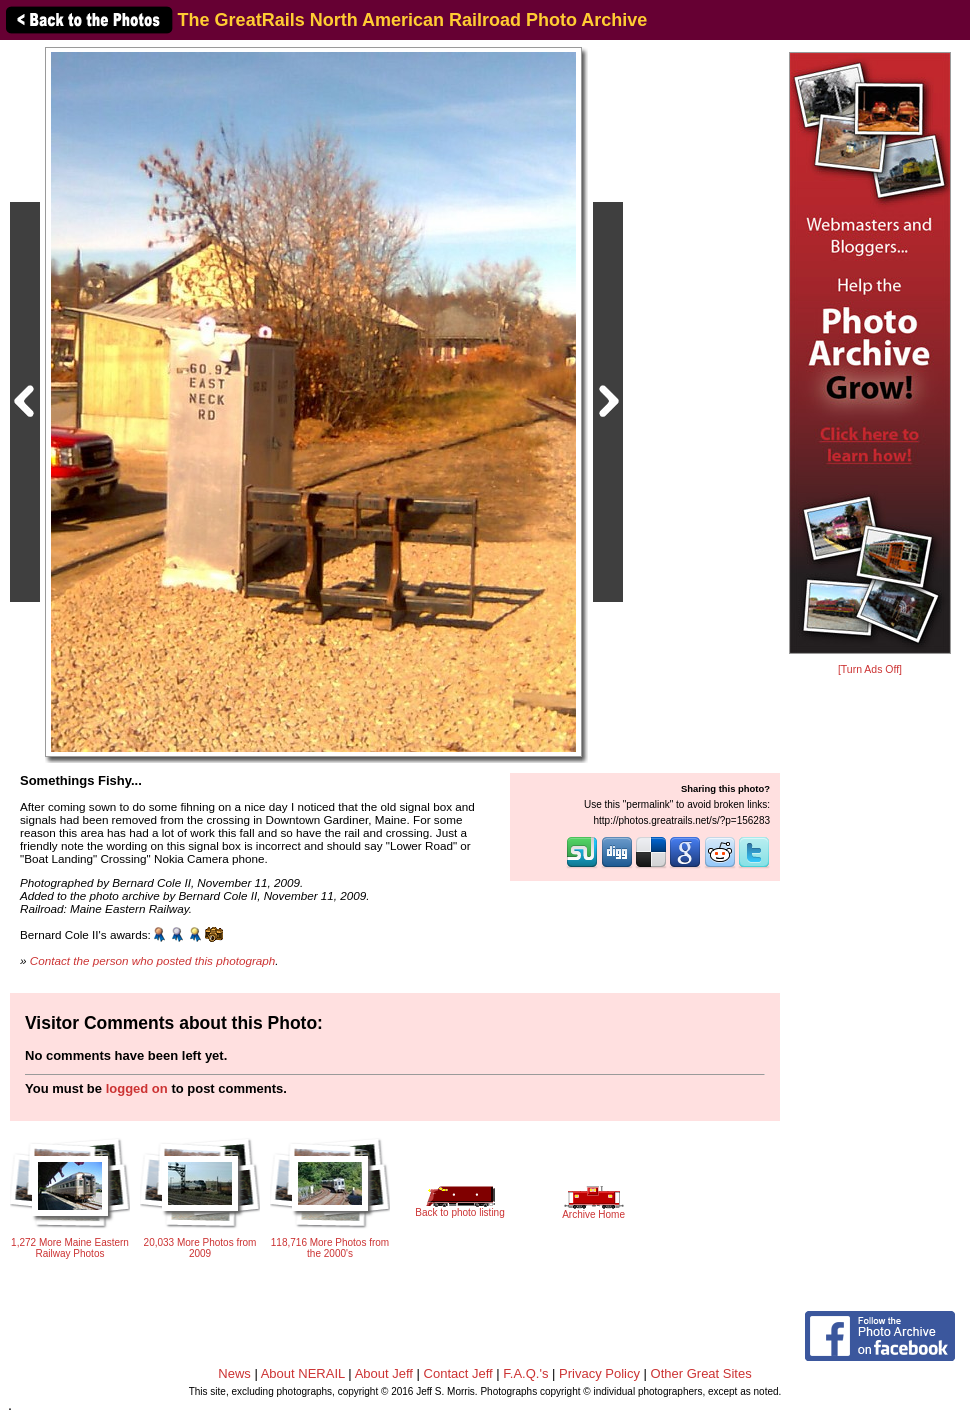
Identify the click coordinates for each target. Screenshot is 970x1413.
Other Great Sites (701, 1373)
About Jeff (384, 1373)
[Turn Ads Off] (870, 669)
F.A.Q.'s (525, 1373)
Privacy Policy (599, 1373)
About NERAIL (303, 1373)
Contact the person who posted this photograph (153, 960)
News (234, 1373)
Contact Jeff (458, 1373)
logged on (137, 1088)
